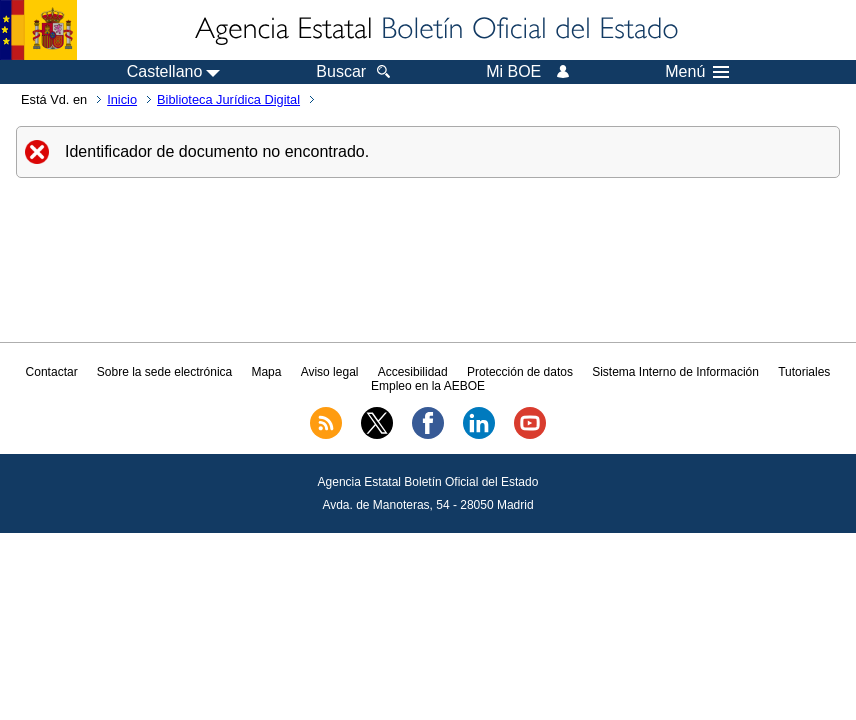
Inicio (122, 99)
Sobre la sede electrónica (164, 372)
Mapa (266, 372)
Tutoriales (804, 372)
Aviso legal (330, 372)
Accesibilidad (413, 372)
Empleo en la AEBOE (428, 386)
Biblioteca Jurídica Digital (228, 99)
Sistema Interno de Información (675, 372)
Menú (697, 72)
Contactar (52, 372)
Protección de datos (520, 372)
